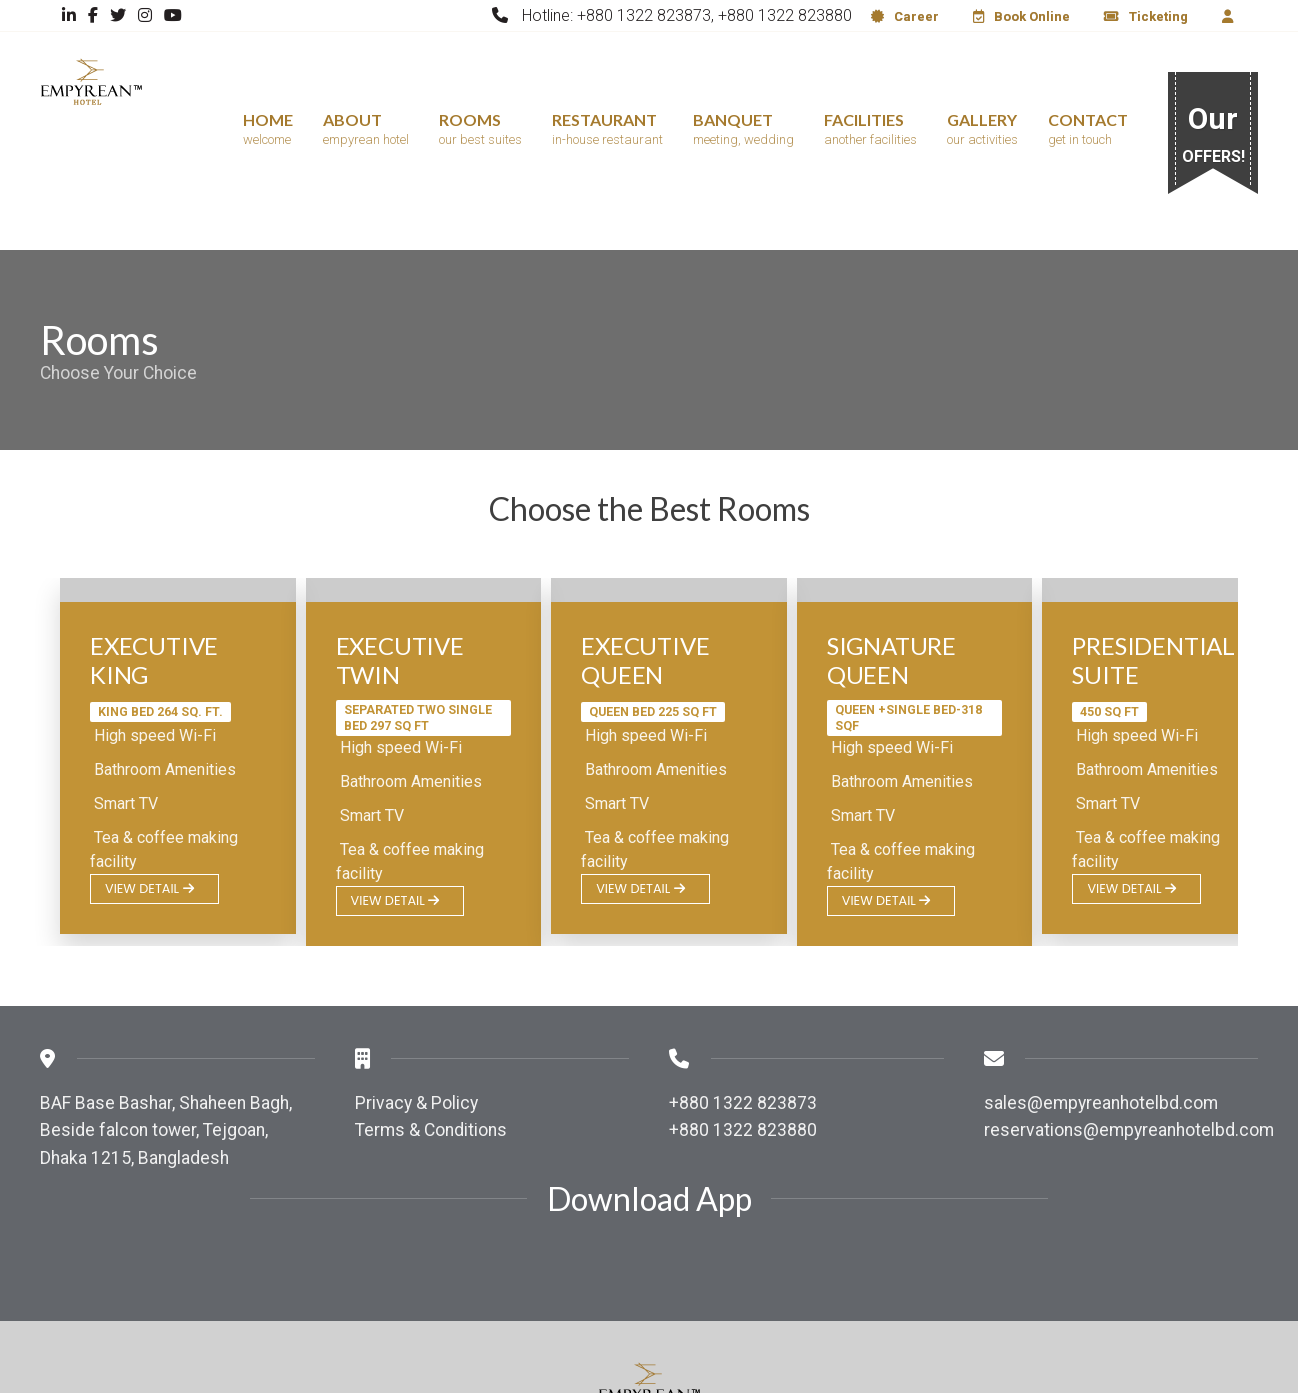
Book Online (1021, 16)
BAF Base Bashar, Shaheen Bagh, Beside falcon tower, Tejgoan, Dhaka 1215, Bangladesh (166, 1015)
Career (905, 16)
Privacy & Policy (416, 988)
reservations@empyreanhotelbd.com (1129, 1015)
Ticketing (1146, 16)
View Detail (149, 773)
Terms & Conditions (431, 1015)
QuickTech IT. (893, 1350)
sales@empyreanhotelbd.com (1101, 988)
